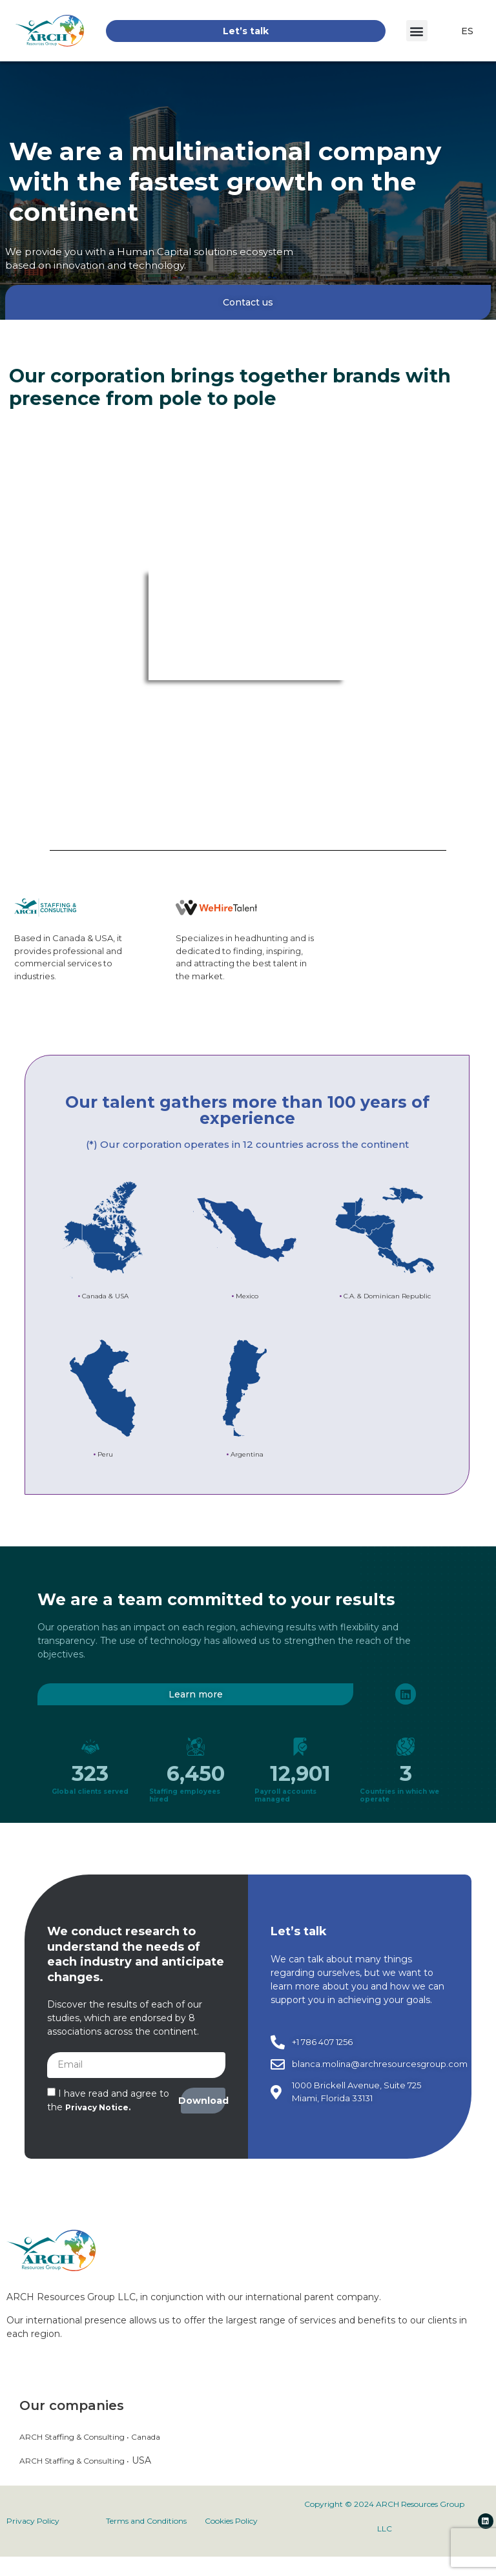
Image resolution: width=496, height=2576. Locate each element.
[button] (417, 30)
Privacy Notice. (97, 2107)
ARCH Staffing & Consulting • (74, 2461)
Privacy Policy (32, 2521)
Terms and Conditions (146, 2521)
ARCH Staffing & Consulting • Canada (89, 2437)
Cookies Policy (231, 2521)
